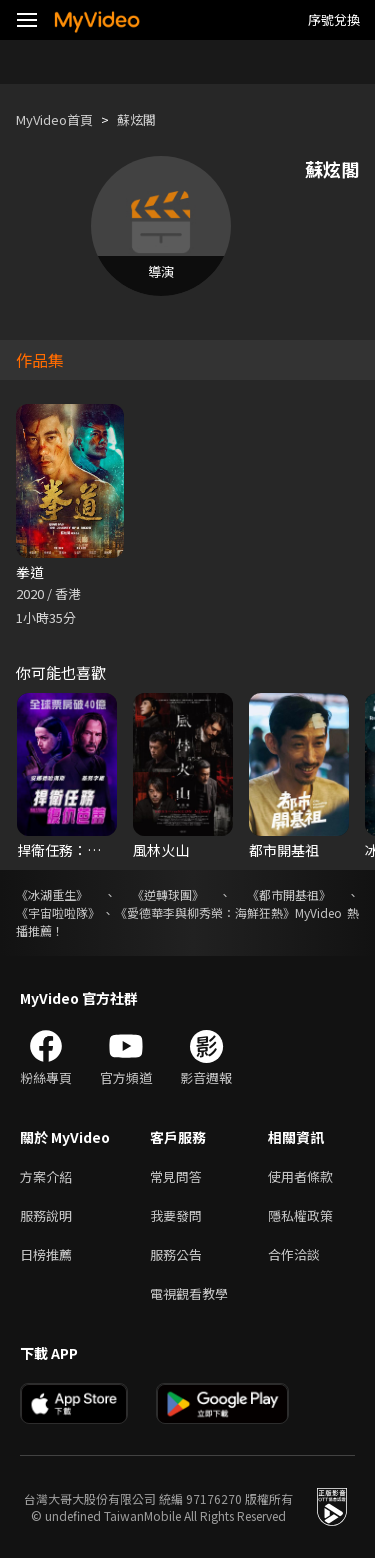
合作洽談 (294, 1254)
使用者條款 (300, 1176)
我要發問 (176, 1215)
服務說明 (46, 1215)
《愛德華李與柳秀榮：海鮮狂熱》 (205, 912)
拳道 (30, 572)
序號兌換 (334, 19)
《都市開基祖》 (289, 894)
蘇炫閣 (136, 119)
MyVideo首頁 (54, 119)
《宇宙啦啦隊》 (58, 912)
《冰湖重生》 (52, 894)
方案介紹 (46, 1176)
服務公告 (176, 1254)
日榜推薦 (46, 1254)
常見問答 (176, 1176)
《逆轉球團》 (168, 894)
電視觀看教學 (189, 1293)
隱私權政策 (300, 1215)
